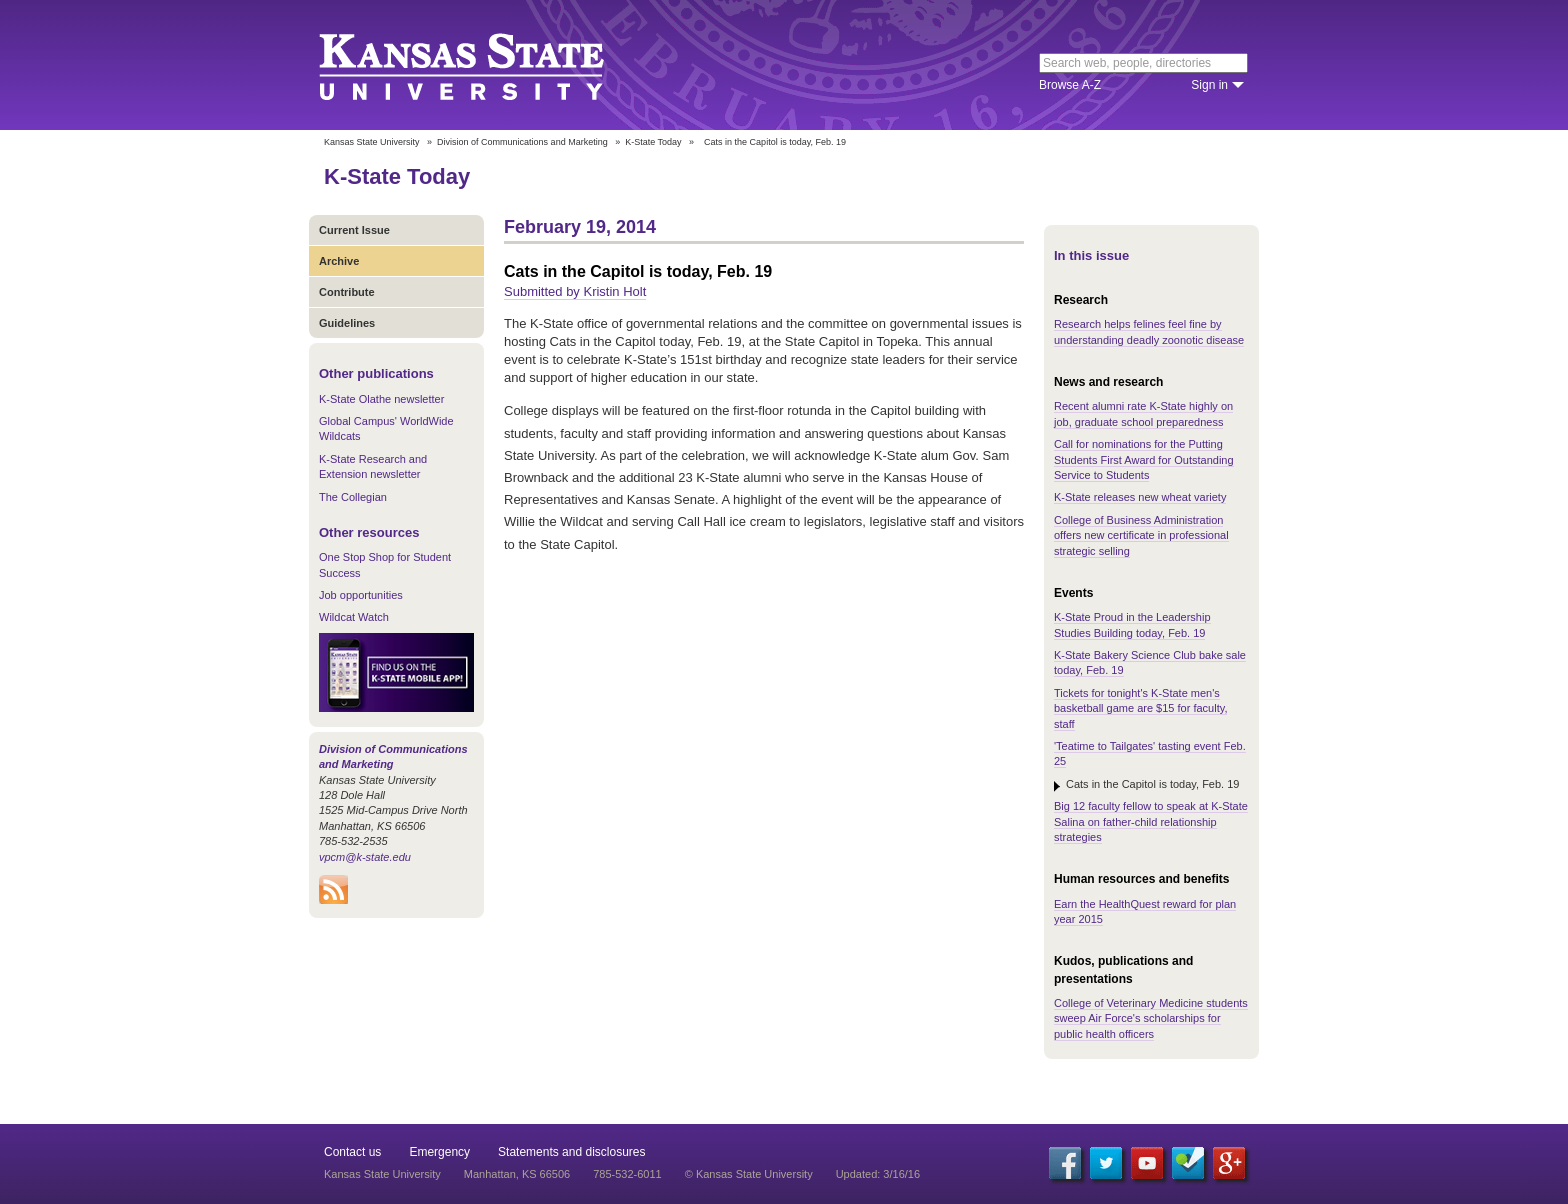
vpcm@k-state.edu (365, 857)
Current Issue (354, 230)
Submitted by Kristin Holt (575, 291)
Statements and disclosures (571, 1152)
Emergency (439, 1152)
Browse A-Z (1070, 85)
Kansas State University (486, 65)
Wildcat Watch (354, 617)
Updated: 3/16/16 (878, 1174)
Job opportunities (361, 595)
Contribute (347, 292)
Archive (339, 261)
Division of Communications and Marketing (522, 142)
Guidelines (347, 323)
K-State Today (653, 142)
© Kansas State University (749, 1174)
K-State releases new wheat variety (1140, 497)
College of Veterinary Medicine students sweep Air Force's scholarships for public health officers (1151, 1018)
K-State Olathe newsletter (381, 399)
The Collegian (353, 497)
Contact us (352, 1152)
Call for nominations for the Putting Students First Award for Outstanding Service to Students (1144, 459)
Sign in (1209, 85)
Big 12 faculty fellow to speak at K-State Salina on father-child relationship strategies (1151, 821)
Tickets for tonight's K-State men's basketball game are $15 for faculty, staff (1140, 708)
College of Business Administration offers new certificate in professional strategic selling (1141, 535)
